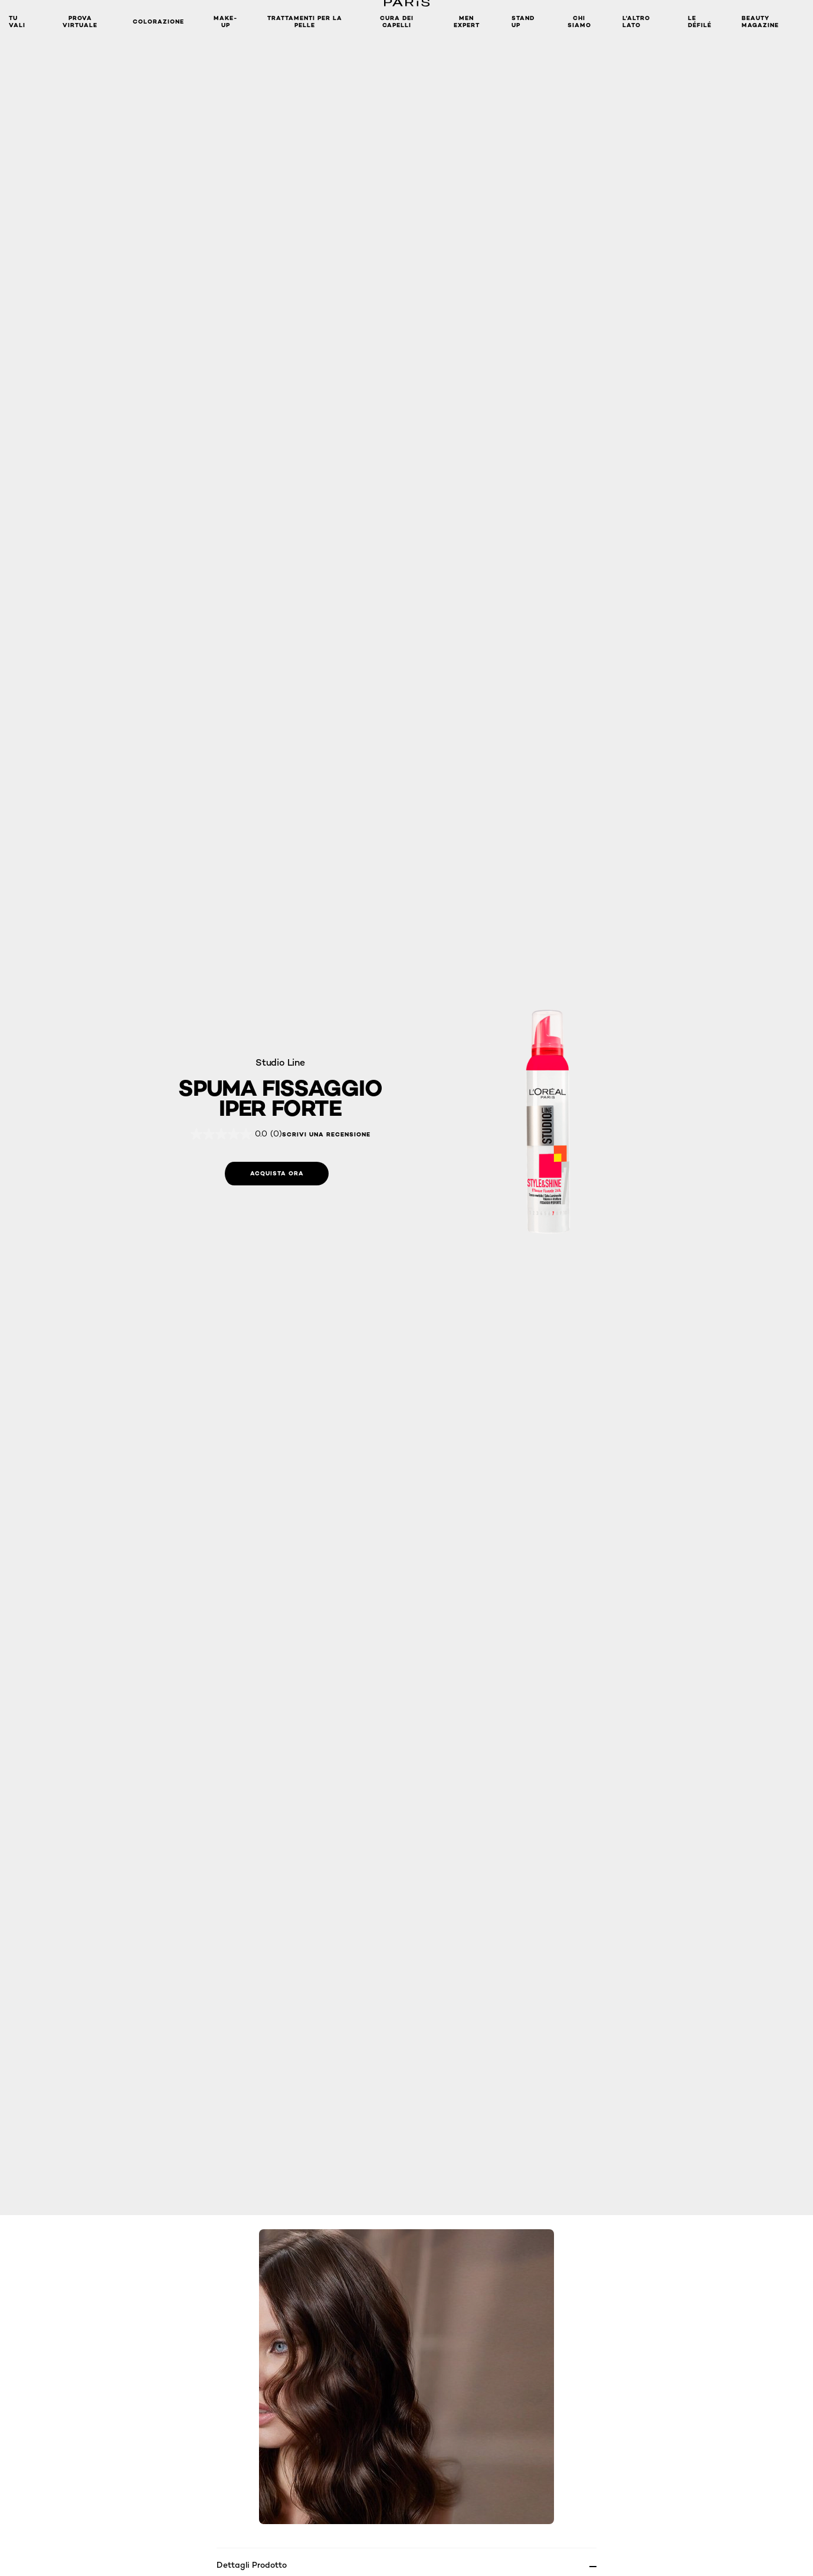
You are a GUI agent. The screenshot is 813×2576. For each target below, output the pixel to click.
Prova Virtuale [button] (80, 21)
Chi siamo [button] (579, 21)
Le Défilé (700, 21)
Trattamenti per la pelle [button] (304, 21)
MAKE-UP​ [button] (226, 21)
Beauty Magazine (760, 21)
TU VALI (17, 21)
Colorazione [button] (158, 21)
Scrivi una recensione (326, 1134)
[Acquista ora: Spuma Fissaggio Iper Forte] (277, 1173)
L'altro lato (636, 21)
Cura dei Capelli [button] (397, 21)
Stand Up (523, 21)
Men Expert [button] (467, 21)
